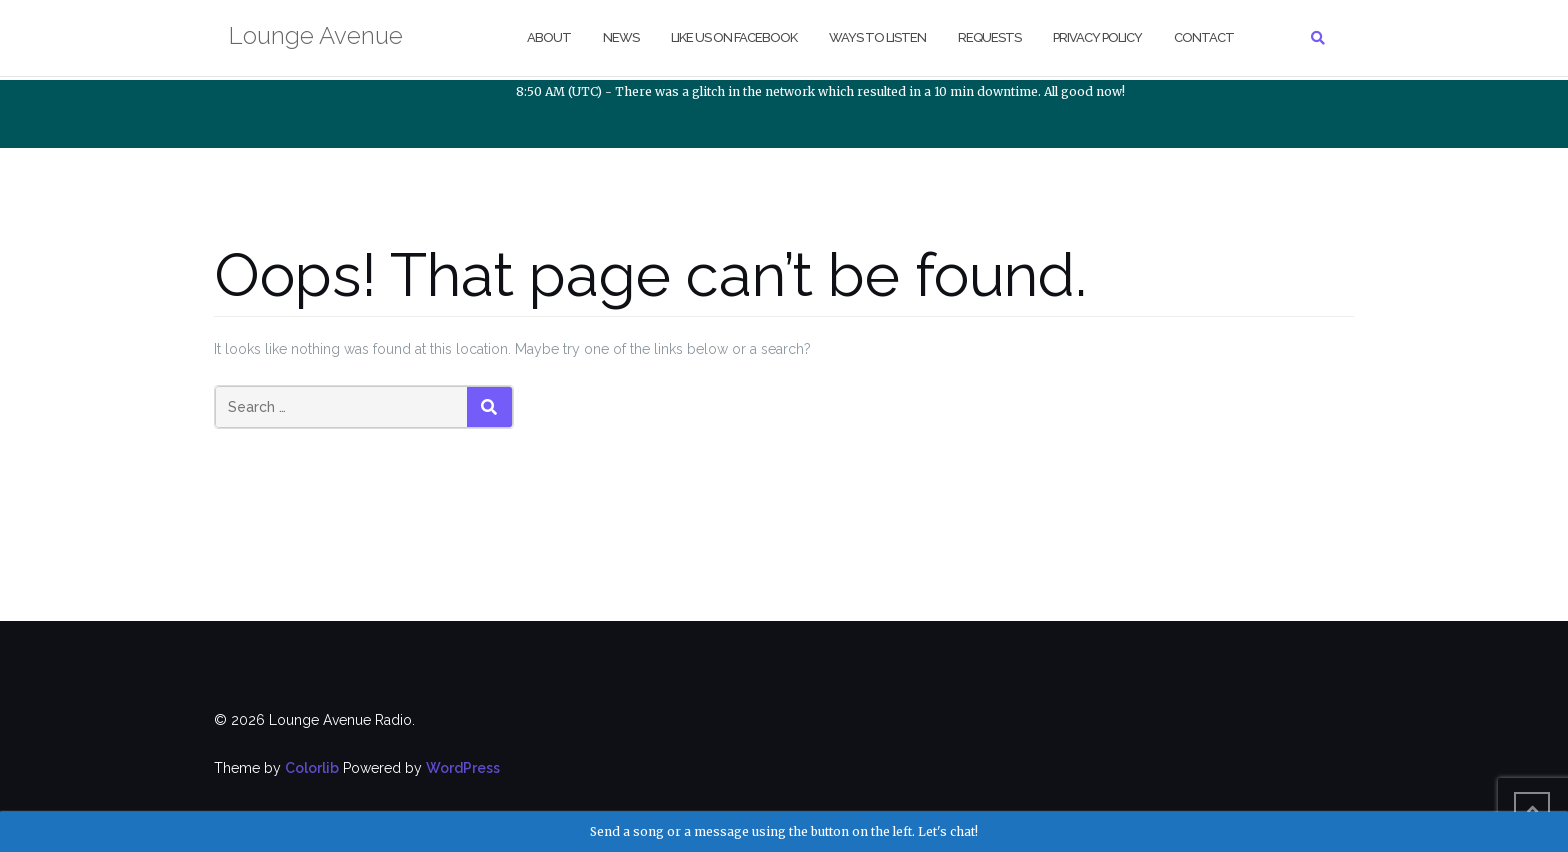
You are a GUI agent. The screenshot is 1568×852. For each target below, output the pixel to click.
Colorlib (312, 768)
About (549, 37)
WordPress (463, 768)
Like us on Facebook (734, 37)
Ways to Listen (877, 37)
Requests (989, 37)
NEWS (621, 37)
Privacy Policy (1097, 37)
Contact (1204, 37)
